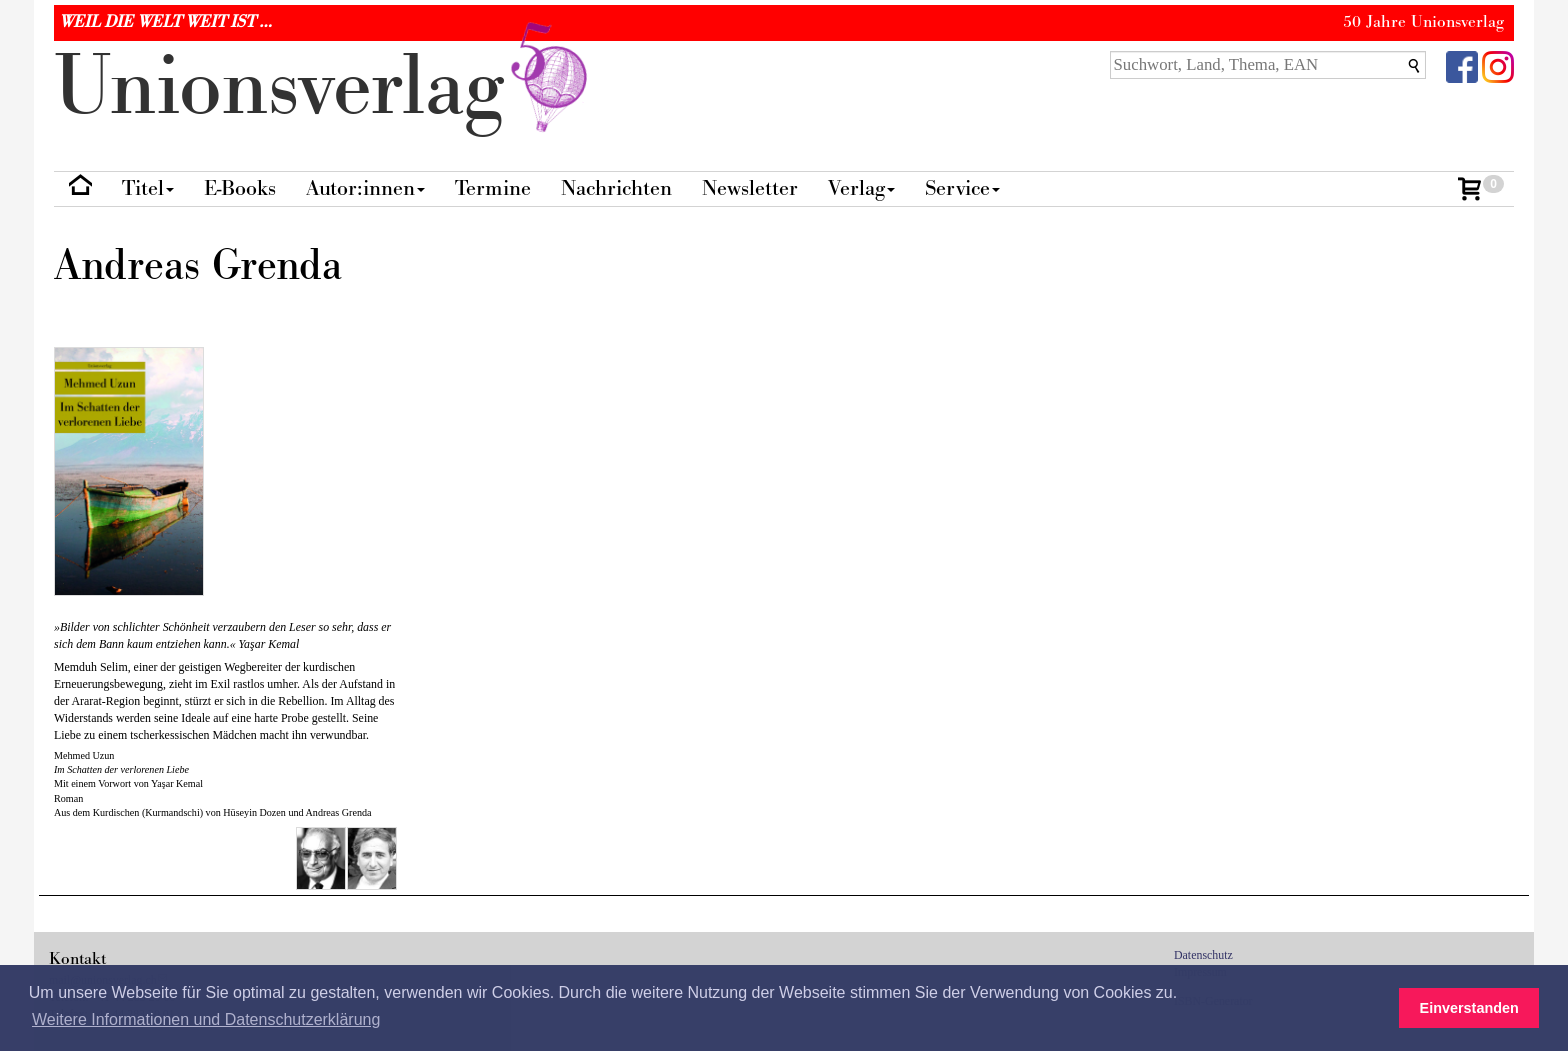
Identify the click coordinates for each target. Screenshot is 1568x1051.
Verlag (861, 188)
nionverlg (325, 87)
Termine (493, 188)
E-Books (240, 188)
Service (962, 188)
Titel (148, 188)
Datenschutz (1203, 955)
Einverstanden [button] (1469, 1008)
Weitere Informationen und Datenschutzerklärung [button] (206, 1019)
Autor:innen (365, 188)
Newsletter (750, 188)
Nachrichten (616, 188)
